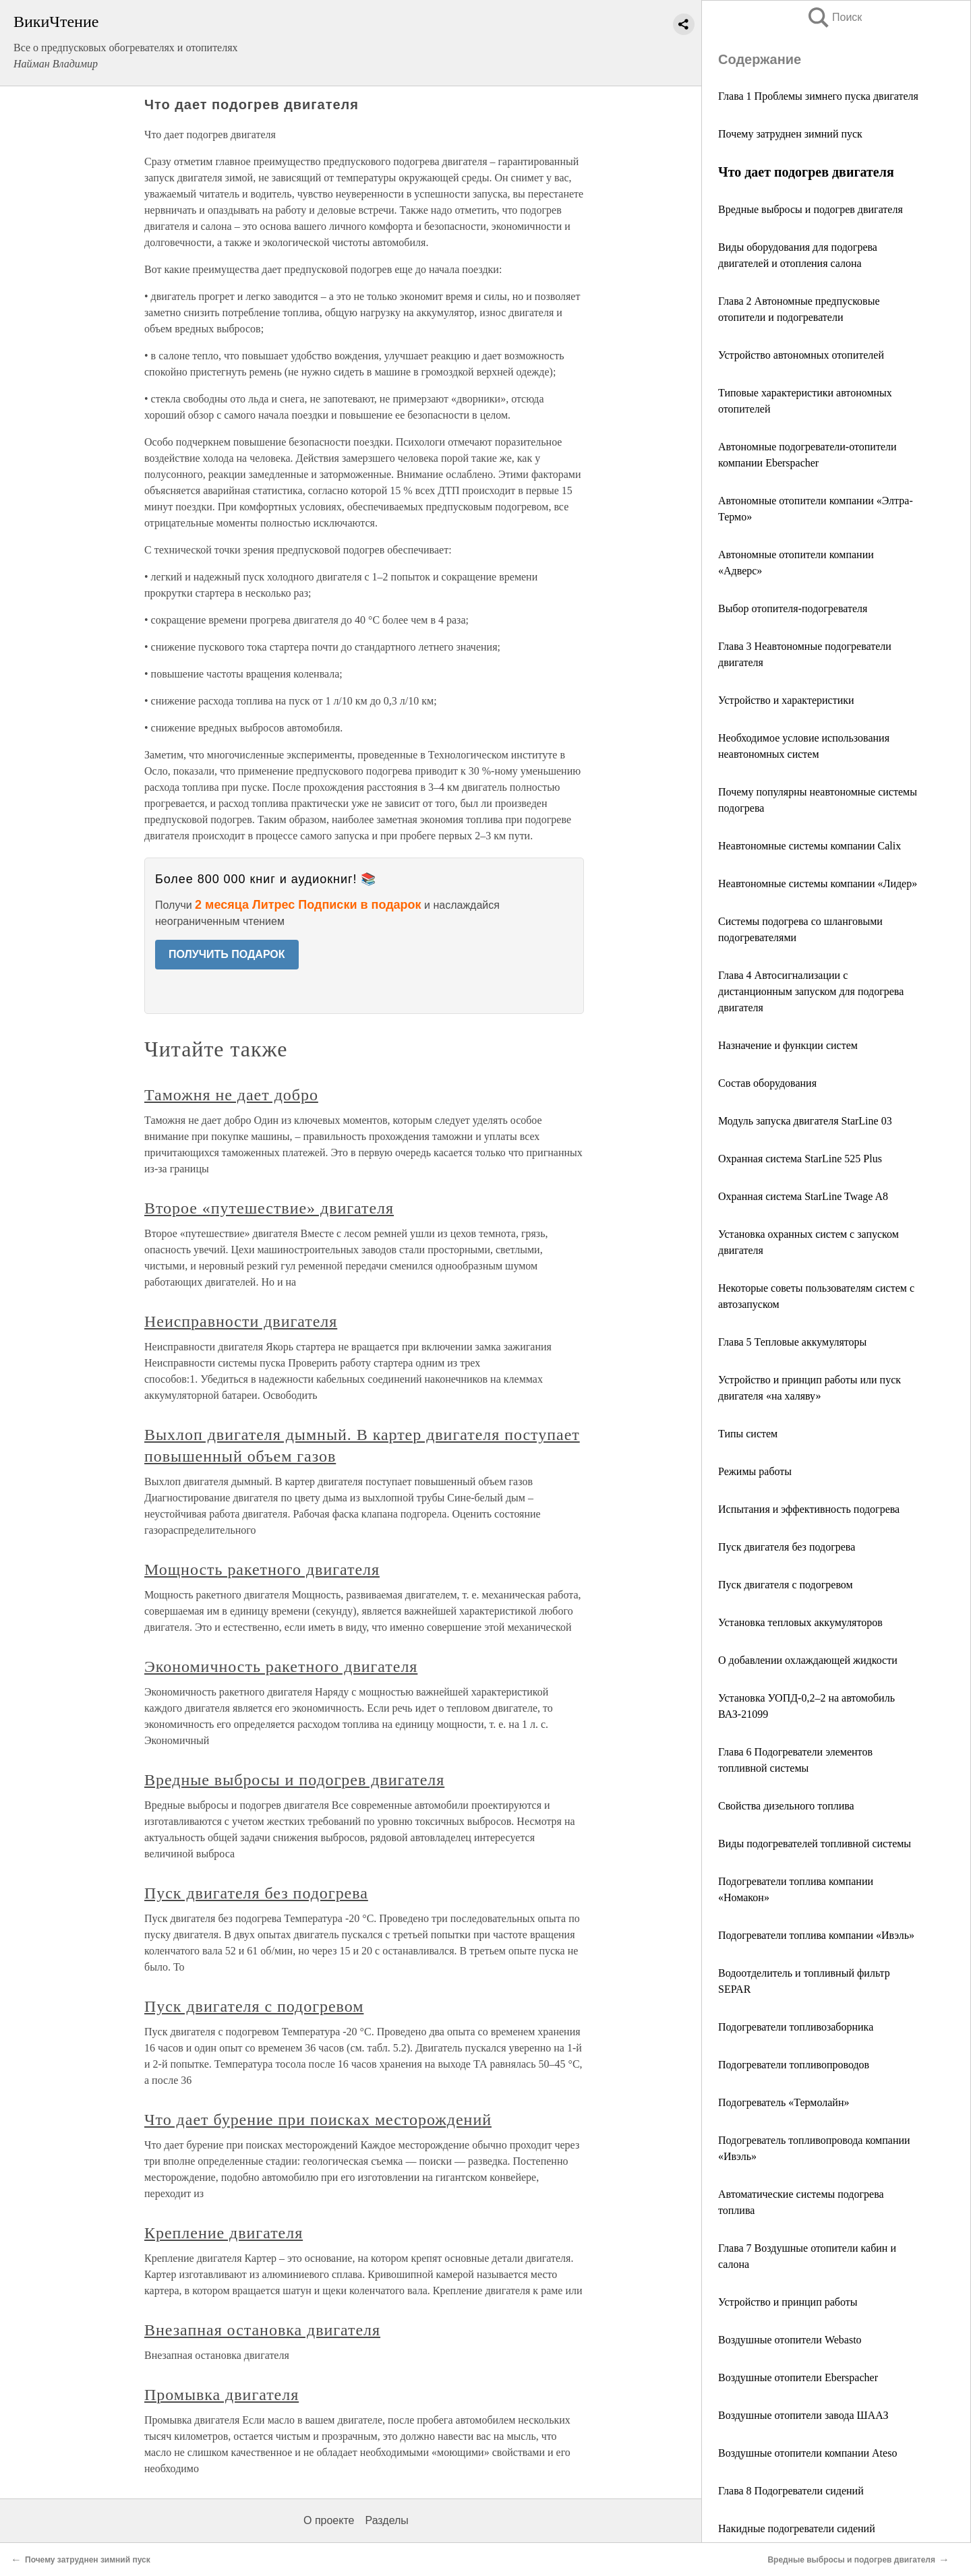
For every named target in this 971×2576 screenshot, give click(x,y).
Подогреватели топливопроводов (793, 2064)
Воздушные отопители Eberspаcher (798, 2377)
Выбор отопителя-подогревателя (792, 608)
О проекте (328, 2520)
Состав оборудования (767, 1083)
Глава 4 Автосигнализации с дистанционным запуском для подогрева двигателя (811, 991)
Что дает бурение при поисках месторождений (318, 2119)
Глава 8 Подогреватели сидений (791, 2490)
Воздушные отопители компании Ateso (807, 2453)
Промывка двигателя (221, 2394)
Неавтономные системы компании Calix (809, 845)
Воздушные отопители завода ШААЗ (803, 2415)
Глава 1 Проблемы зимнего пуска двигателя (818, 96)
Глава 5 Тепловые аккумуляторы (792, 1342)
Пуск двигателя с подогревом (785, 1584)
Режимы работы (755, 1471)
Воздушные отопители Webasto (790, 2339)
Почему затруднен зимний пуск (790, 134)
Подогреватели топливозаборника (795, 2027)
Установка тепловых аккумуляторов (800, 1622)
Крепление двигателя (223, 2233)
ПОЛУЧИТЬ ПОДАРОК (227, 954)
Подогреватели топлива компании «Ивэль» (816, 1935)
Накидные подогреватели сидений (796, 2528)
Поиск (834, 17)
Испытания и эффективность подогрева (809, 1509)
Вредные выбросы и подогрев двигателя (810, 209)
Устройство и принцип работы (788, 2302)
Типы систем (747, 1433)
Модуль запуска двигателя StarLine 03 (805, 1121)
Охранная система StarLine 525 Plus (800, 1158)
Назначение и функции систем (788, 1045)
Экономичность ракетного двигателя (280, 1666)
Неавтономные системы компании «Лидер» (817, 883)
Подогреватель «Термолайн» (783, 2102)
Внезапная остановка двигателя (262, 2330)
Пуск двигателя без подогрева (786, 1547)
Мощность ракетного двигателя (262, 1569)
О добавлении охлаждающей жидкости (808, 1660)
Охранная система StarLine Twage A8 (803, 1196)
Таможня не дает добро (231, 1095)
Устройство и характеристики (786, 700)
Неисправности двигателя (240, 1321)
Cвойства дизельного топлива (786, 1805)
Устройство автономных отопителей (801, 355)
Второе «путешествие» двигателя (269, 1208)
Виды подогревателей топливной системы (814, 1843)
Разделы (386, 2520)
